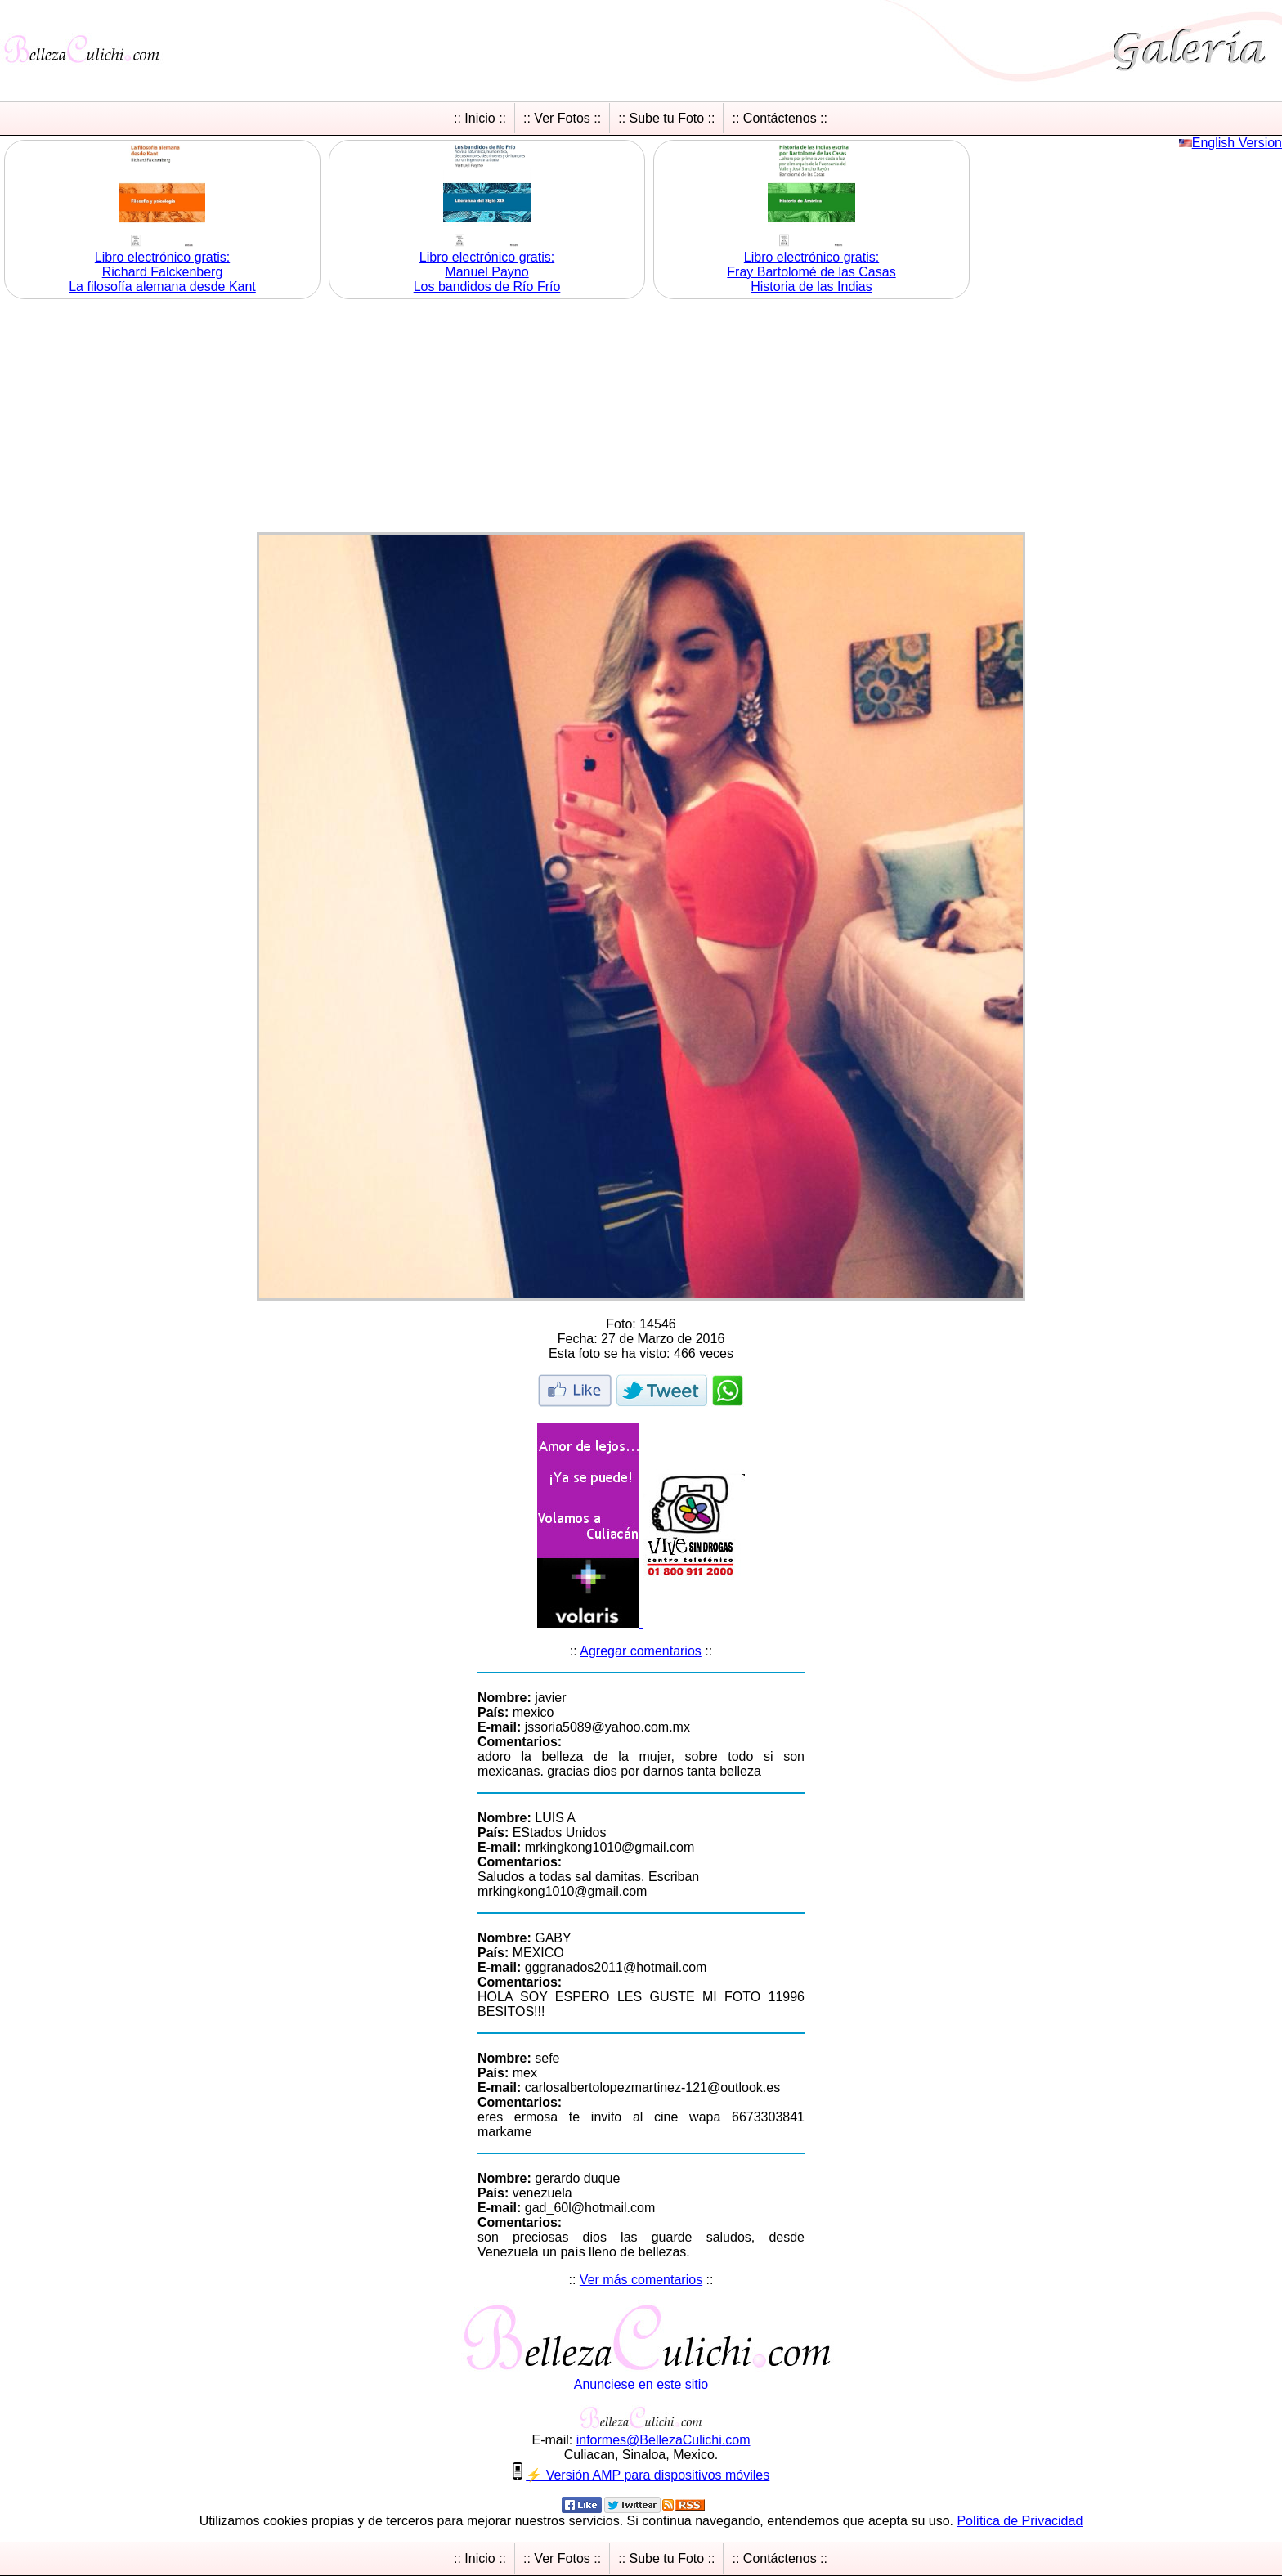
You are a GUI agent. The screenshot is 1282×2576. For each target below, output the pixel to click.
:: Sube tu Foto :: (666, 118)
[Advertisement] (641, 417)
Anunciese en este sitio (641, 2384)
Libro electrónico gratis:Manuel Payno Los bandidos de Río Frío (487, 271)
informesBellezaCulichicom (663, 2440)
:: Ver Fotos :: (562, 118)
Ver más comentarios (641, 2280)
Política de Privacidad (1020, 2521)
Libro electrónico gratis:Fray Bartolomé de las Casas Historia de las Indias (811, 271)
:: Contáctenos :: (779, 118)
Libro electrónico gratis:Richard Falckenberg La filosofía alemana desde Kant (162, 271)
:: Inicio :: (480, 118)
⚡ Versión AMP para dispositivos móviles (647, 2475)
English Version (1237, 143)
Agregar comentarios (641, 1651)
